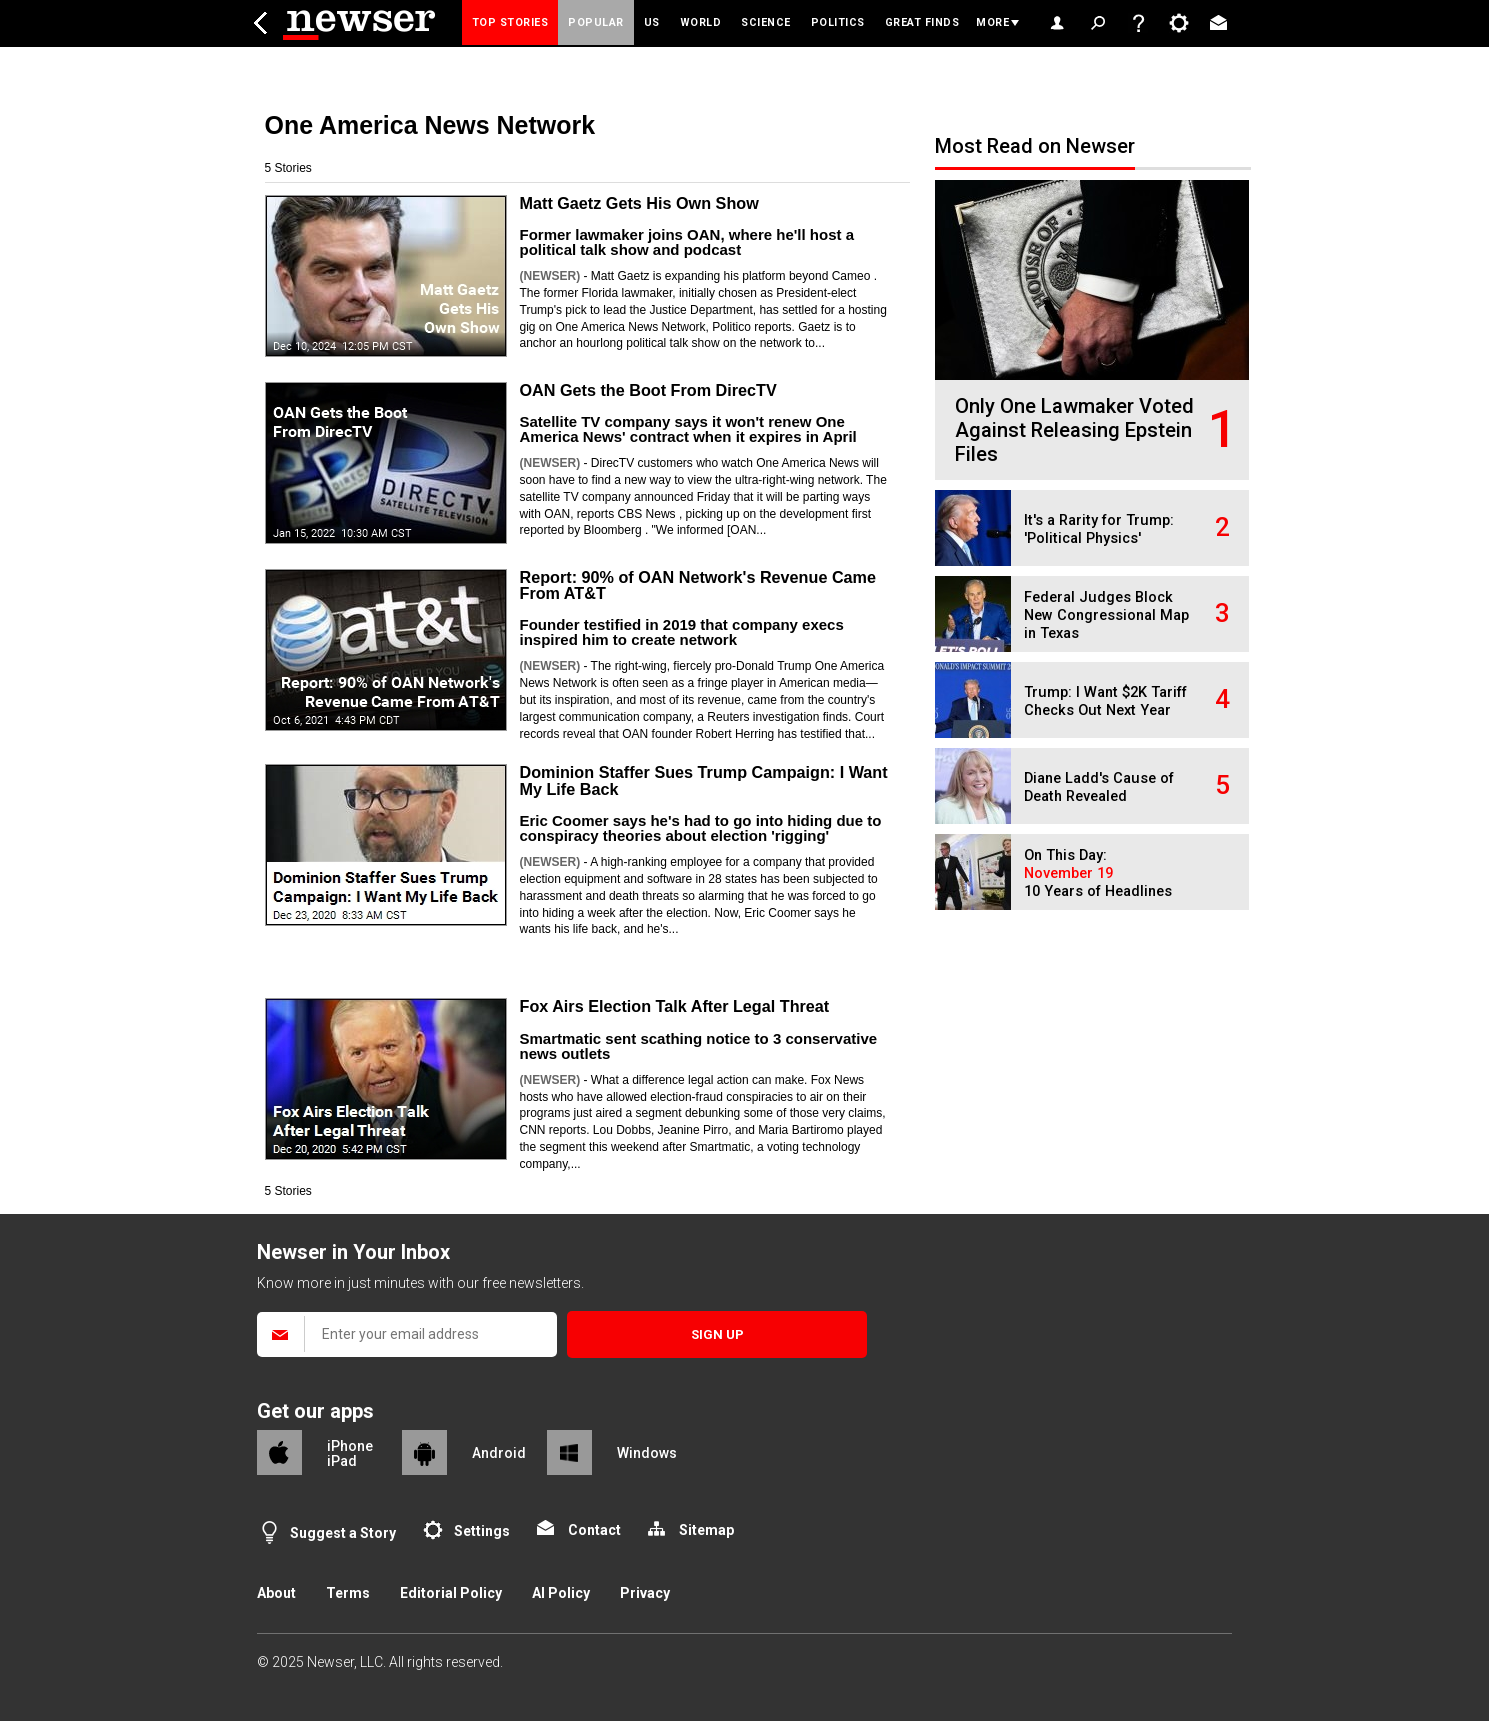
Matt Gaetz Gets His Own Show (639, 203)
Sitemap (706, 1530)
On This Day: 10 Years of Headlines (1098, 873)
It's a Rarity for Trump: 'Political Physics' (1099, 529)
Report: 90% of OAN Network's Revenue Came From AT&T (698, 585)
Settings (482, 1531)
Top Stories (510, 22)
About (276, 1593)
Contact (594, 1530)
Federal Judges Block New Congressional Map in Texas (1106, 615)
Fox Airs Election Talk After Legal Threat (675, 1006)
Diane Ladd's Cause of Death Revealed (1099, 787)
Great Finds (922, 22)
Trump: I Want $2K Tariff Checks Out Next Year (1105, 701)
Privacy (645, 1593)
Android (499, 1453)
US (652, 22)
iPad (342, 1461)
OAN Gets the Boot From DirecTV (648, 390)
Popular (596, 22)
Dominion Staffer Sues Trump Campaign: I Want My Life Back (704, 780)
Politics (838, 22)
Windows (647, 1453)
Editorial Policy (451, 1593)
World (701, 22)
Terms (348, 1593)
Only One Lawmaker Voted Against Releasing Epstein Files (1074, 430)
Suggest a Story (343, 1533)
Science (766, 22)
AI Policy (561, 1593)
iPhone (350, 1446)
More (992, 22)
